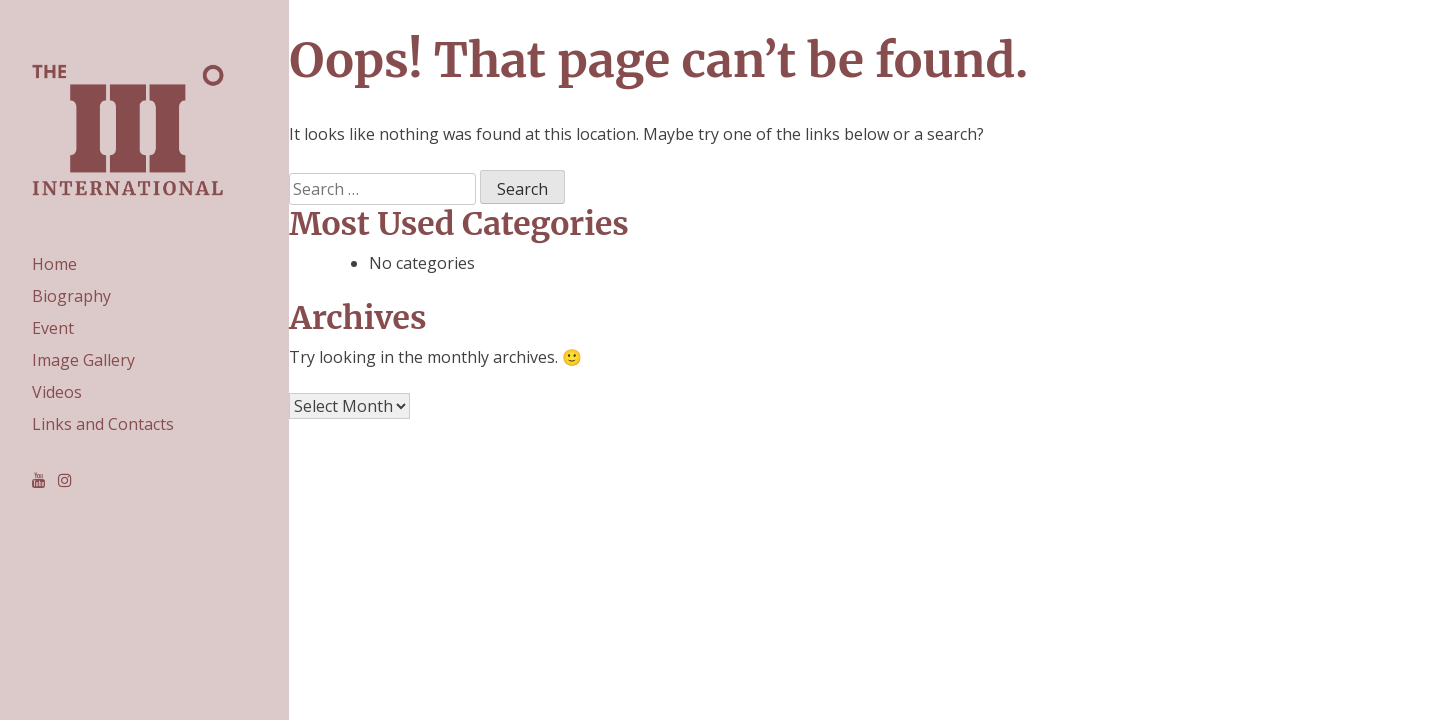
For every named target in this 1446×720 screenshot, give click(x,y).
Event (53, 328)
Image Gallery (83, 360)
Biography (71, 296)
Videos (57, 392)
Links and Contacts (103, 424)
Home (54, 264)
